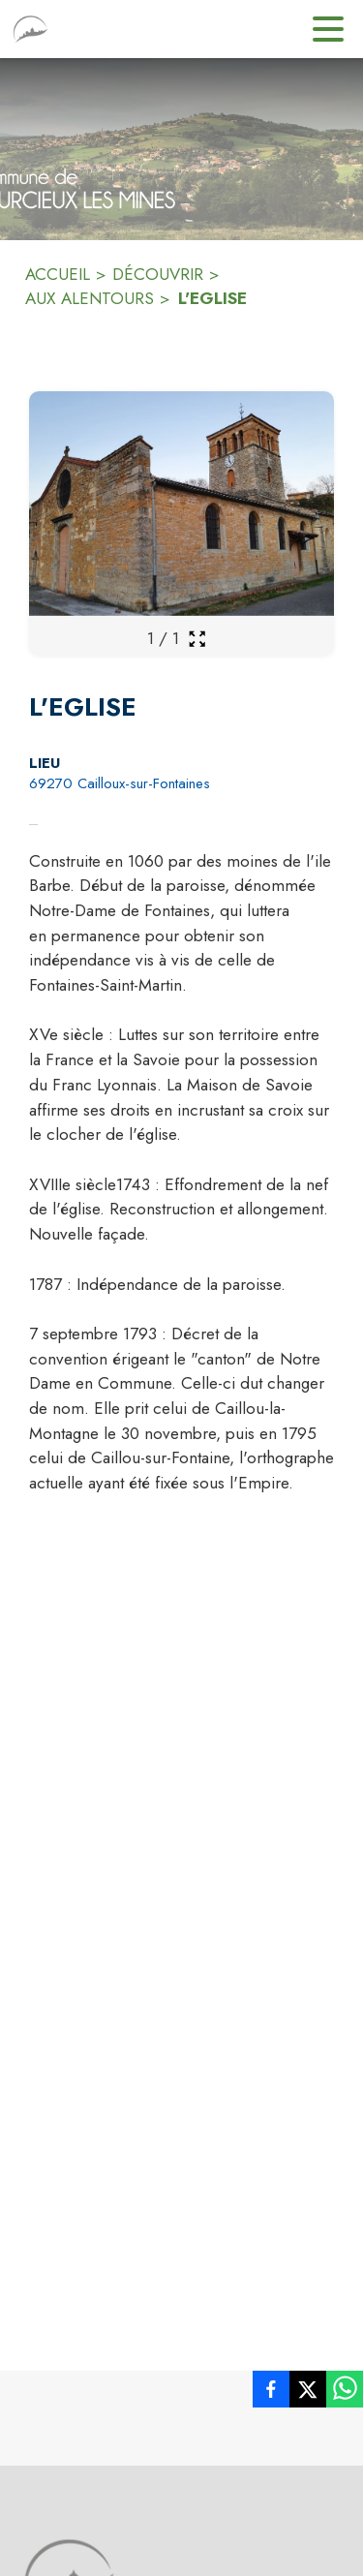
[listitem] (271, 2393)
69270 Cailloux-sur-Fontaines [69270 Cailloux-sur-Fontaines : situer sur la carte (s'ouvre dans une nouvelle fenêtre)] (119, 783)
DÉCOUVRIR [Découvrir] (157, 274)
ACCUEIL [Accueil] (57, 274)
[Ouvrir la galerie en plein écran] (197, 639)
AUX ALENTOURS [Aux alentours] (89, 298)
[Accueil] (30, 29)
